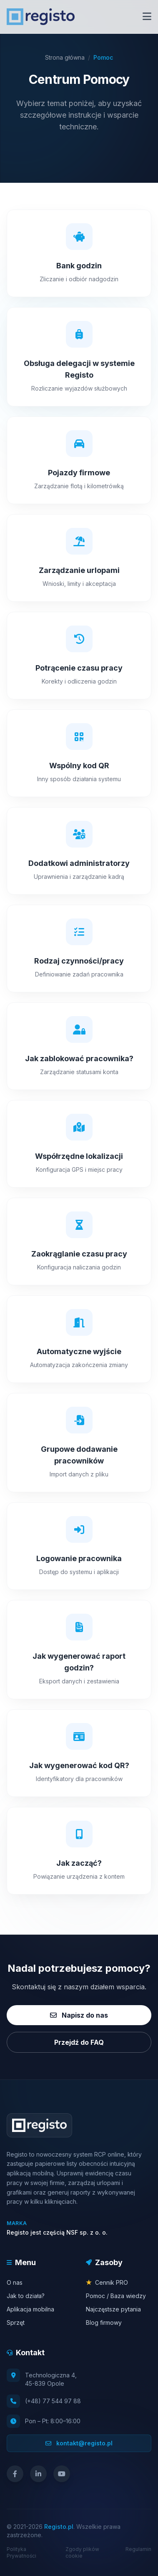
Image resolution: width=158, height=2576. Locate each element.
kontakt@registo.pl (79, 2443)
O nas (15, 2282)
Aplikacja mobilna (30, 2309)
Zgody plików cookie (82, 2552)
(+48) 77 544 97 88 (53, 2400)
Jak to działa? (26, 2295)
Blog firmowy (104, 2322)
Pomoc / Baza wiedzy (116, 2295)
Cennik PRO (107, 2282)
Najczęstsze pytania (113, 2309)
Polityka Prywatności (21, 2552)
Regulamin (138, 2549)
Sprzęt (16, 2322)
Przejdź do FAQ (79, 2042)
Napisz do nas (79, 2015)
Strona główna (65, 57)
